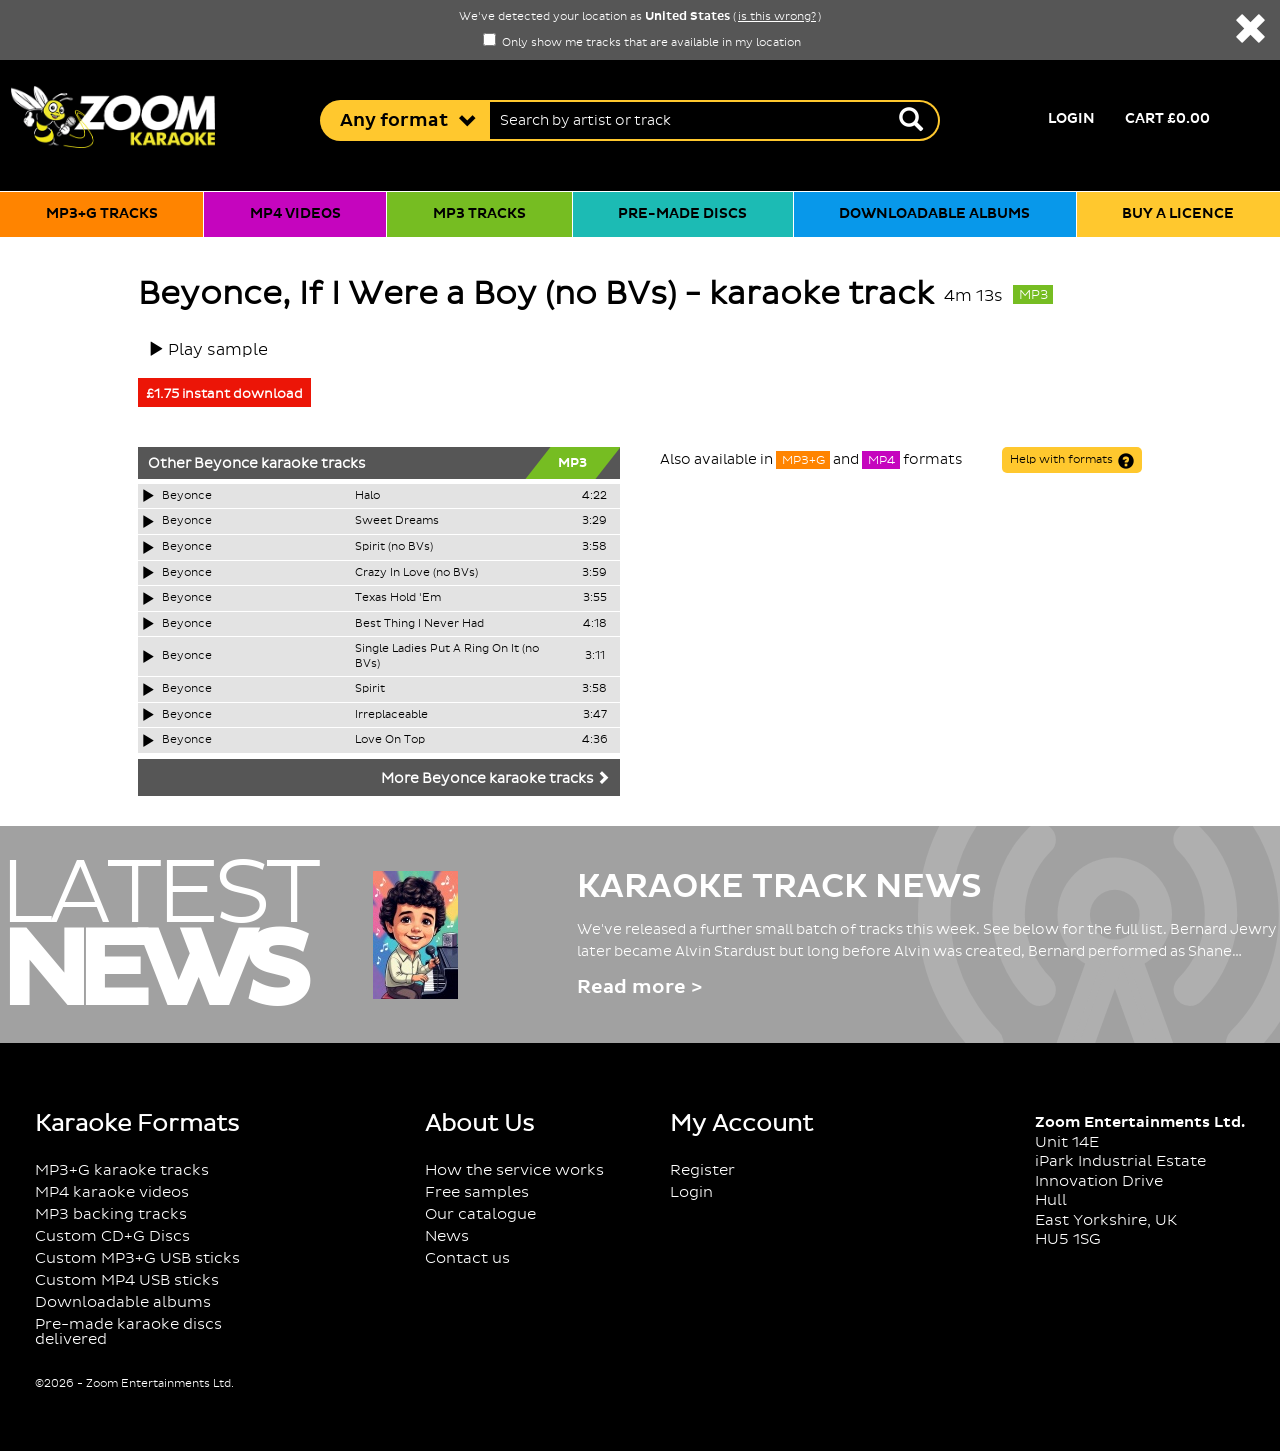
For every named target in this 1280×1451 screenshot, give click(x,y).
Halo (367, 496)
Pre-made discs (682, 214)
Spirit (370, 689)
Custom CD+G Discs (112, 1236)
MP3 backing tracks (111, 1214)
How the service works (514, 1170)
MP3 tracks (479, 214)
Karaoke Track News (779, 887)
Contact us (467, 1258)
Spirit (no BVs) (394, 547)
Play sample (218, 350)
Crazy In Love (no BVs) (416, 573)
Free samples (477, 1192)
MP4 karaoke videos (112, 1192)
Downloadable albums (934, 214)
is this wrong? (777, 17)
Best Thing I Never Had (419, 624)
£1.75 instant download (224, 394)
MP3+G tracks (102, 214)
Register (702, 1170)
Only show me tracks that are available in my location (642, 43)
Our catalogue (480, 1214)
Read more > (639, 987)
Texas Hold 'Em (398, 598)
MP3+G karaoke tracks (122, 1170)
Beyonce (226, 464)
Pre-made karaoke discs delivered (128, 1332)
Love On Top (390, 740)
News (447, 1236)
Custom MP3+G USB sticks (137, 1258)
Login (1071, 119)
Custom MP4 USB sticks (127, 1280)
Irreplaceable (391, 715)
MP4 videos (295, 214)
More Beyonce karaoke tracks (495, 779)
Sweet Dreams (397, 521)
